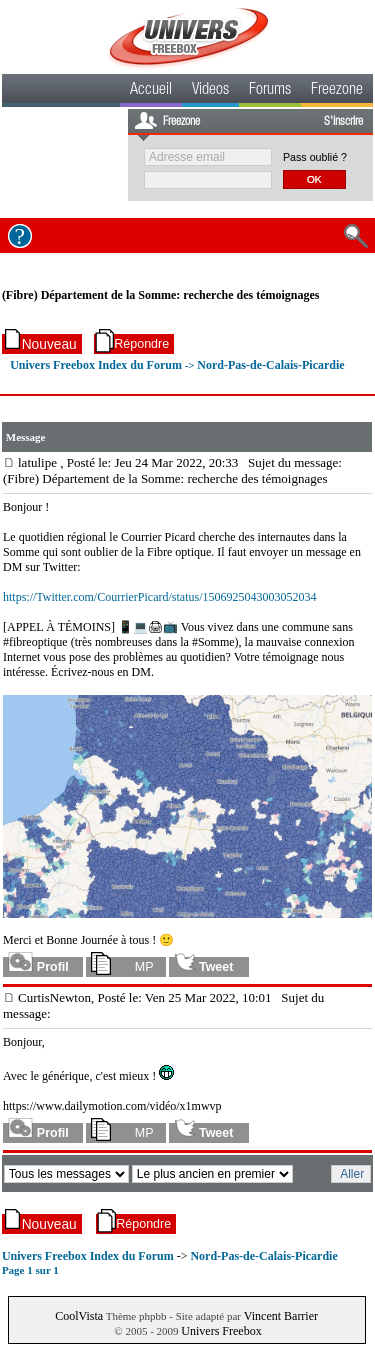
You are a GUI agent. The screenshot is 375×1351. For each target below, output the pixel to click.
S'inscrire (343, 122)
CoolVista (79, 1316)
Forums (270, 91)
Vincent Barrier (281, 1316)
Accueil (151, 91)
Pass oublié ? (315, 157)
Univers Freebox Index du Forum (96, 365)
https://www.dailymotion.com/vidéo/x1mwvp (112, 1106)
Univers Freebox (221, 1331)
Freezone (337, 91)
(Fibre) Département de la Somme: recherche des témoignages (161, 295)
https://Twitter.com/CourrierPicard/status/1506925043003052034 (159, 597)
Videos (210, 91)
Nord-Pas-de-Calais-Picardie (270, 365)
